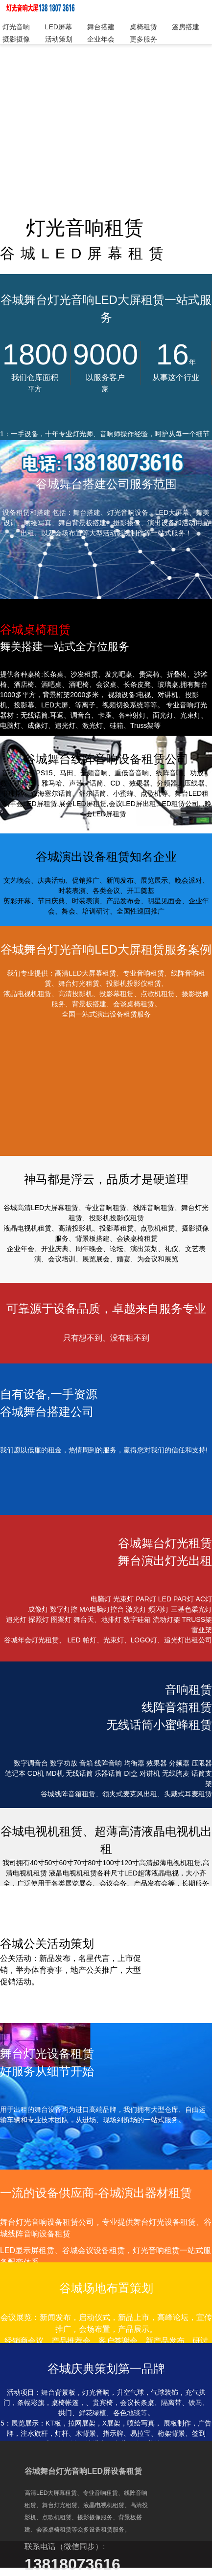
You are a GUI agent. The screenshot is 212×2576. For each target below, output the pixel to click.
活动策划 (58, 39)
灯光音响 (16, 27)
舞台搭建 (101, 27)
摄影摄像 (16, 39)
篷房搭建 (185, 27)
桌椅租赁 (143, 27)
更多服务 (143, 39)
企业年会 (101, 39)
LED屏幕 (58, 27)
